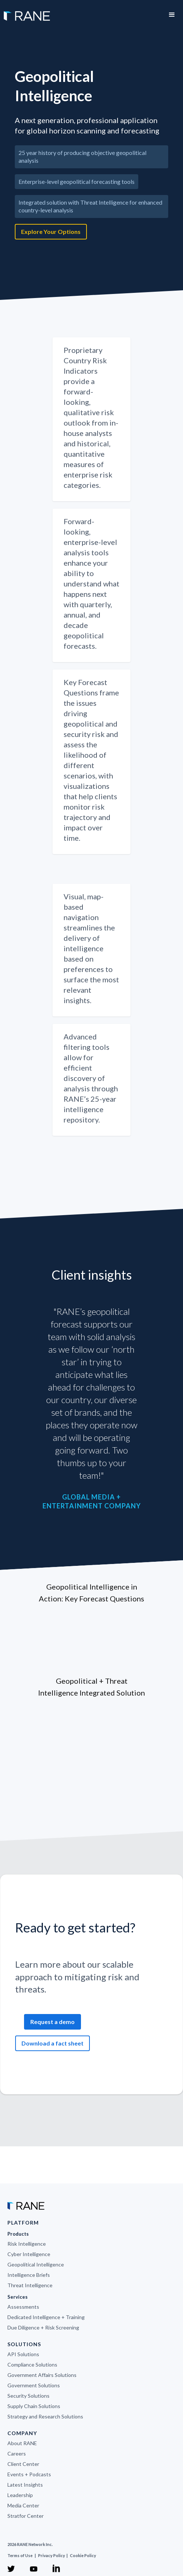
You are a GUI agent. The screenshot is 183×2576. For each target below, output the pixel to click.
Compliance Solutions (32, 2364)
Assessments (23, 2307)
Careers (16, 2453)
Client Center (23, 2464)
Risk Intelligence (26, 2244)
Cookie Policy (83, 2555)
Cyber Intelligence (28, 2254)
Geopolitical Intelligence (35, 2264)
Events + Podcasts (29, 2474)
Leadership (20, 2495)
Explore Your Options (51, 231)
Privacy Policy (52, 2555)
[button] (172, 15)
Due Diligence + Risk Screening (43, 2327)
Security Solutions (28, 2396)
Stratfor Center (25, 2516)
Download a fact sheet (52, 2043)
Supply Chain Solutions (33, 2406)
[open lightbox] (91, 255)
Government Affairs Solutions (42, 2375)
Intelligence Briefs (28, 2275)
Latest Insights (25, 2484)
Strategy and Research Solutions (45, 2416)
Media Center (23, 2505)
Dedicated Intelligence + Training (46, 2317)
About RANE (22, 2443)
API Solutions (23, 2354)
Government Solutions (33, 2385)
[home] (25, 12)
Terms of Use (20, 2555)
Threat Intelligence (29, 2285)
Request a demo (52, 2021)
